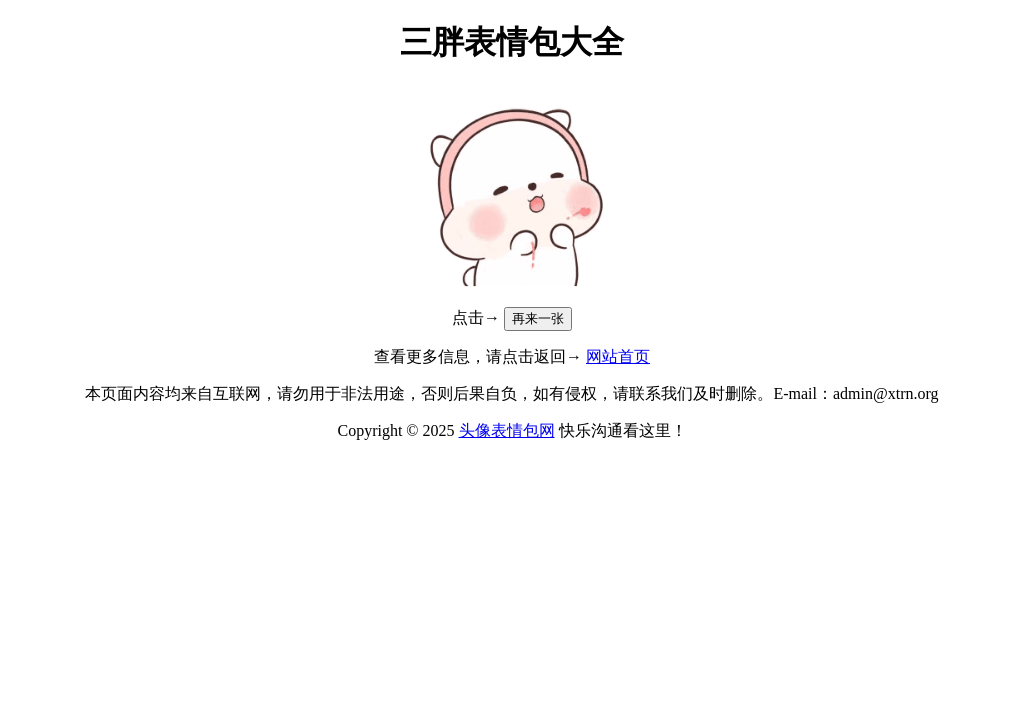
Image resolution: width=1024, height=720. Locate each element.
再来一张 (538, 318)
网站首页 (618, 356)
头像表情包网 (507, 430)
